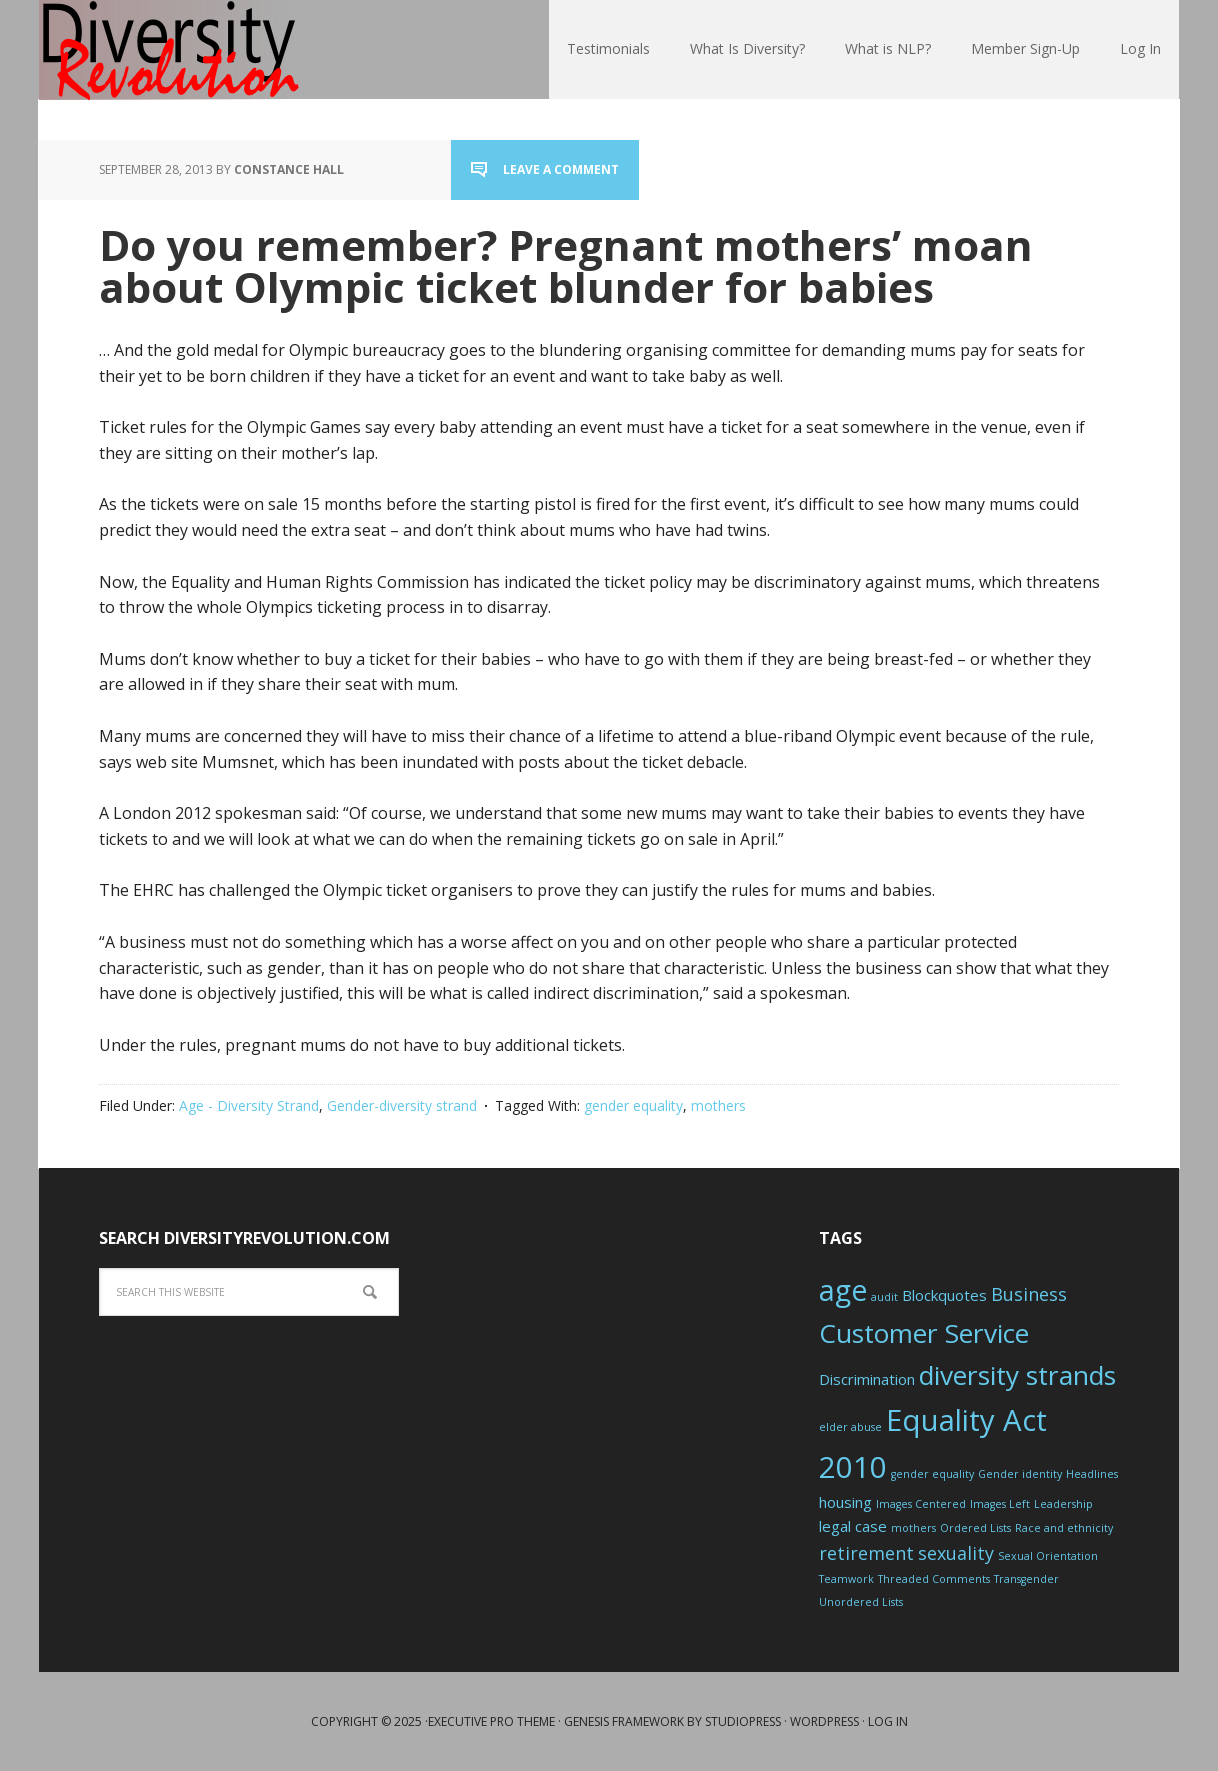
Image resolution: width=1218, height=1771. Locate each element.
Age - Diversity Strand (249, 1105)
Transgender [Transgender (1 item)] (1026, 1579)
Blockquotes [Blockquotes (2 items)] (944, 1295)
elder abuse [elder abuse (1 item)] (850, 1427)
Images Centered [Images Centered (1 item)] (921, 1504)
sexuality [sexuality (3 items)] (956, 1553)
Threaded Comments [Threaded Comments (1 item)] (934, 1579)
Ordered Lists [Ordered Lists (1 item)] (975, 1528)
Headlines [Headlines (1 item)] (1092, 1474)
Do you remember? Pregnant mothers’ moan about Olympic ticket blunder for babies (566, 265)
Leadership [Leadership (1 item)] (1063, 1504)
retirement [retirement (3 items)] (866, 1553)
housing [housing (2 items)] (845, 1502)
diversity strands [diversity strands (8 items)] (1017, 1375)
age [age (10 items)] (843, 1290)
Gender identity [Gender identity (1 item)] (1020, 1474)
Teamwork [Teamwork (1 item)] (846, 1579)
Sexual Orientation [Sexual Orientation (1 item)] (1048, 1556)
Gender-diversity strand (402, 1105)
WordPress (824, 1721)
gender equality (633, 1105)
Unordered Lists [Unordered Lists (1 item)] (861, 1602)
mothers (718, 1105)
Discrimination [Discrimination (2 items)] (867, 1379)
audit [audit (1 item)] (884, 1297)
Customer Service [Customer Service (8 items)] (924, 1333)
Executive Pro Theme (491, 1721)
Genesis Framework (624, 1721)
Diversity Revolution (169, 50)
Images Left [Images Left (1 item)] (1000, 1504)
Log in (888, 1721)
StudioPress (743, 1721)
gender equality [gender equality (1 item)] (932, 1474)
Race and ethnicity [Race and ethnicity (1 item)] (1064, 1528)
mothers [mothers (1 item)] (913, 1528)
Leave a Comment (561, 169)
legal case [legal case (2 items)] (853, 1526)
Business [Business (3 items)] (1029, 1294)
